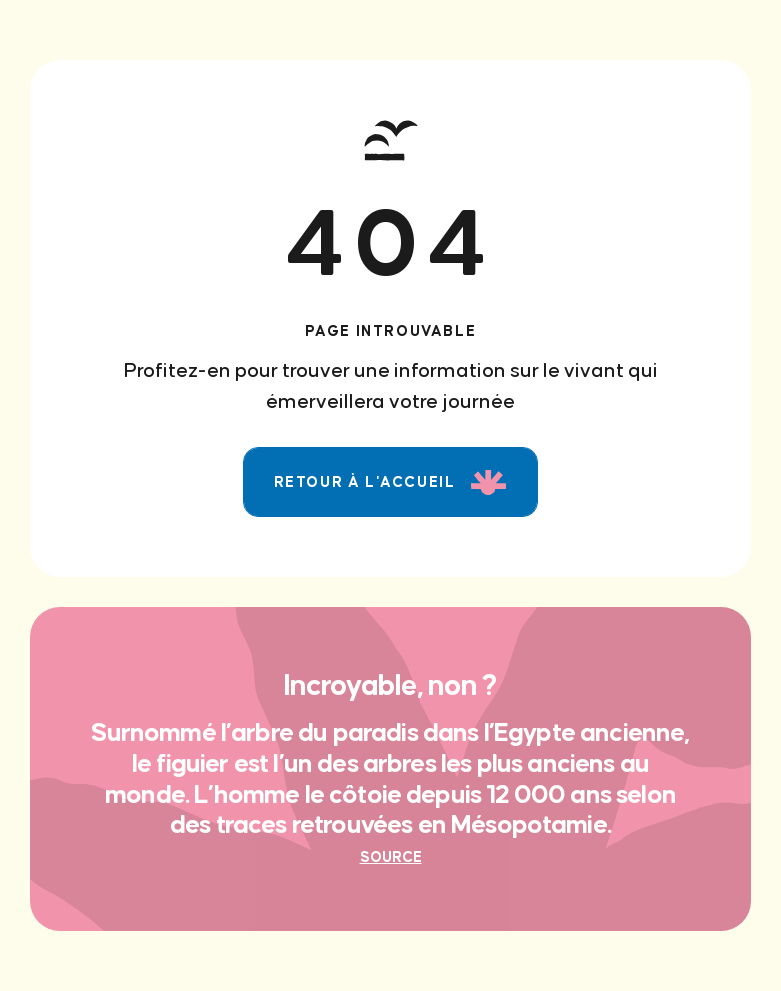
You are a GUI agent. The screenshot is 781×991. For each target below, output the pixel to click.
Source (391, 856)
